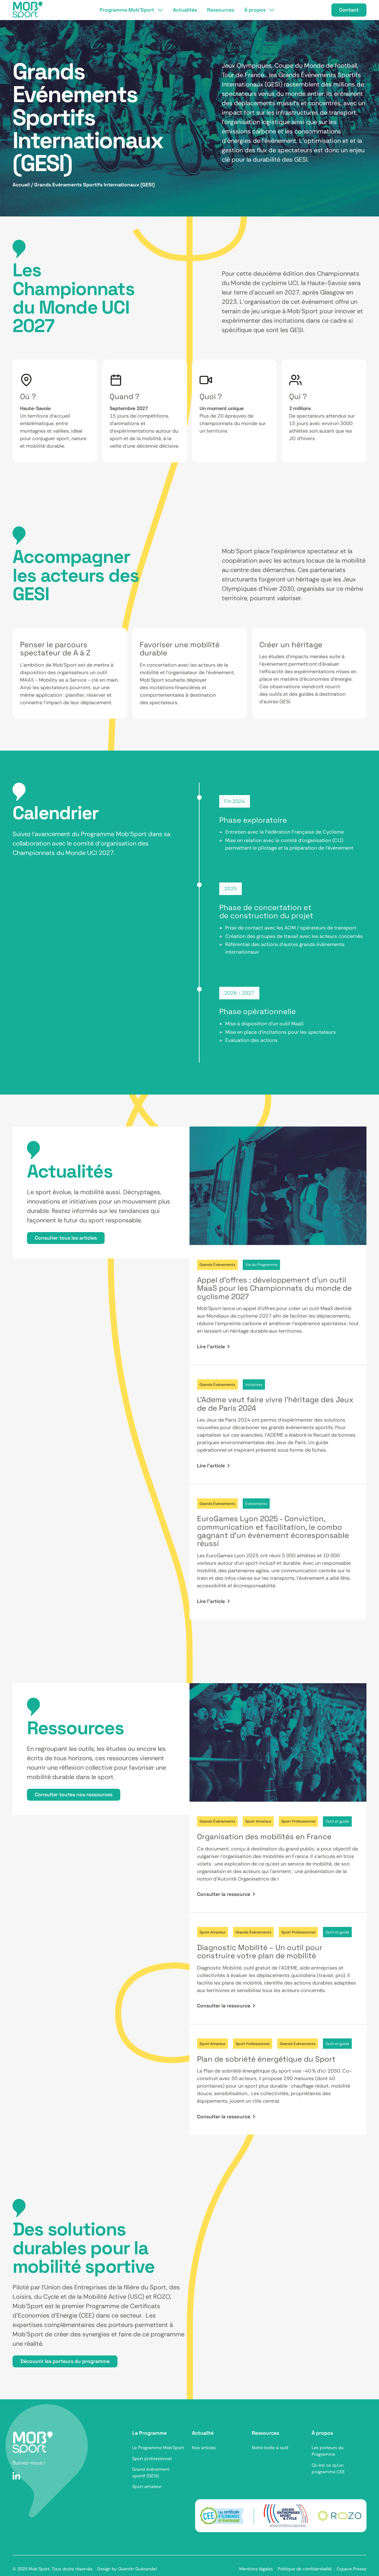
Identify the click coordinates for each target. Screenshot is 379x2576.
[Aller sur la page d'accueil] (33, 2442)
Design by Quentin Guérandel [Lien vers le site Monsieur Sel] (127, 2569)
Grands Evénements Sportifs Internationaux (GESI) (94, 184)
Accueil (21, 184)
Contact (349, 10)
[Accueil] (28, 10)
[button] (131, 10)
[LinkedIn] (16, 2476)
